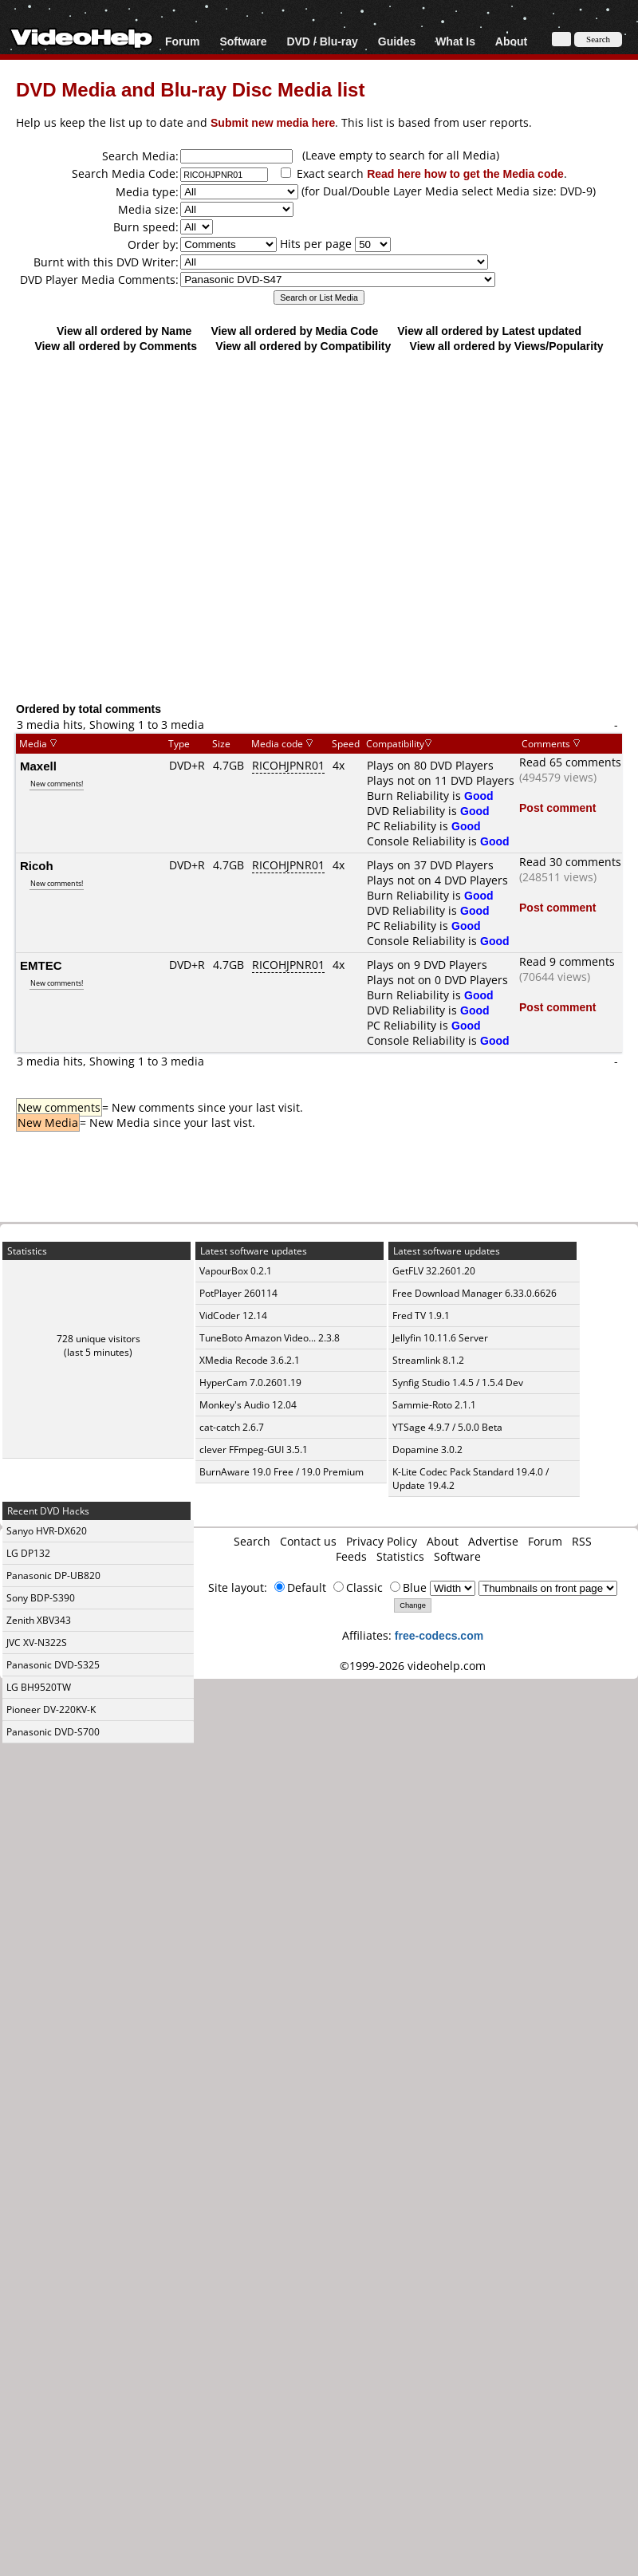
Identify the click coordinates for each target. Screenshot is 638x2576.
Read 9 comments (567, 961)
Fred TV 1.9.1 (421, 1315)
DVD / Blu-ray (321, 41)
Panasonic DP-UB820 (53, 1575)
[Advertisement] (156, 527)
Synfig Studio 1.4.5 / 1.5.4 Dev (457, 1382)
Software (242, 41)
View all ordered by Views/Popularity (507, 345)
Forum (182, 41)
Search (252, 1541)
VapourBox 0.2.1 (235, 1271)
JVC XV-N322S (36, 1642)
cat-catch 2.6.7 (231, 1427)
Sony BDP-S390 (40, 1598)
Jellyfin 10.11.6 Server (440, 1338)
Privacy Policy (381, 1541)
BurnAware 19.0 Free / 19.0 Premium (281, 1472)
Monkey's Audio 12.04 (248, 1405)
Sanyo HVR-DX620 (46, 1531)
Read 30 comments (570, 861)
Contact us (308, 1541)
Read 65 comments (570, 762)
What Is (455, 41)
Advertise (493, 1541)
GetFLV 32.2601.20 (433, 1271)
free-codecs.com (439, 1635)
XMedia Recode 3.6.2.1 (249, 1360)
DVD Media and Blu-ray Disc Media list (190, 89)
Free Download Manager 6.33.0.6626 (474, 1293)
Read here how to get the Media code (465, 173)
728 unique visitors (98, 1338)
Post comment (557, 807)
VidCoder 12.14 (233, 1315)
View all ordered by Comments (115, 345)
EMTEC (41, 965)
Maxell (38, 766)
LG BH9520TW (38, 1687)
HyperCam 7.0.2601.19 (250, 1382)
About (511, 41)
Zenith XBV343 (38, 1620)
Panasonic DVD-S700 (53, 1732)
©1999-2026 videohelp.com (413, 1665)
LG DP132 (28, 1553)
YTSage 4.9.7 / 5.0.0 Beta (447, 1427)
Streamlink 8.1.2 (428, 1360)
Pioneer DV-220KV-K (51, 1709)
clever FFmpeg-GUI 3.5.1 (253, 1449)
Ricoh (36, 865)
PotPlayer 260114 (238, 1293)
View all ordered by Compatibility (303, 345)
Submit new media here (273, 122)
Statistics (400, 1556)
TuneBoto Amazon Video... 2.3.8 (269, 1338)
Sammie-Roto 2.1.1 (434, 1405)
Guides (396, 41)
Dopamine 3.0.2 (427, 1449)
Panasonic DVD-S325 (53, 1665)
